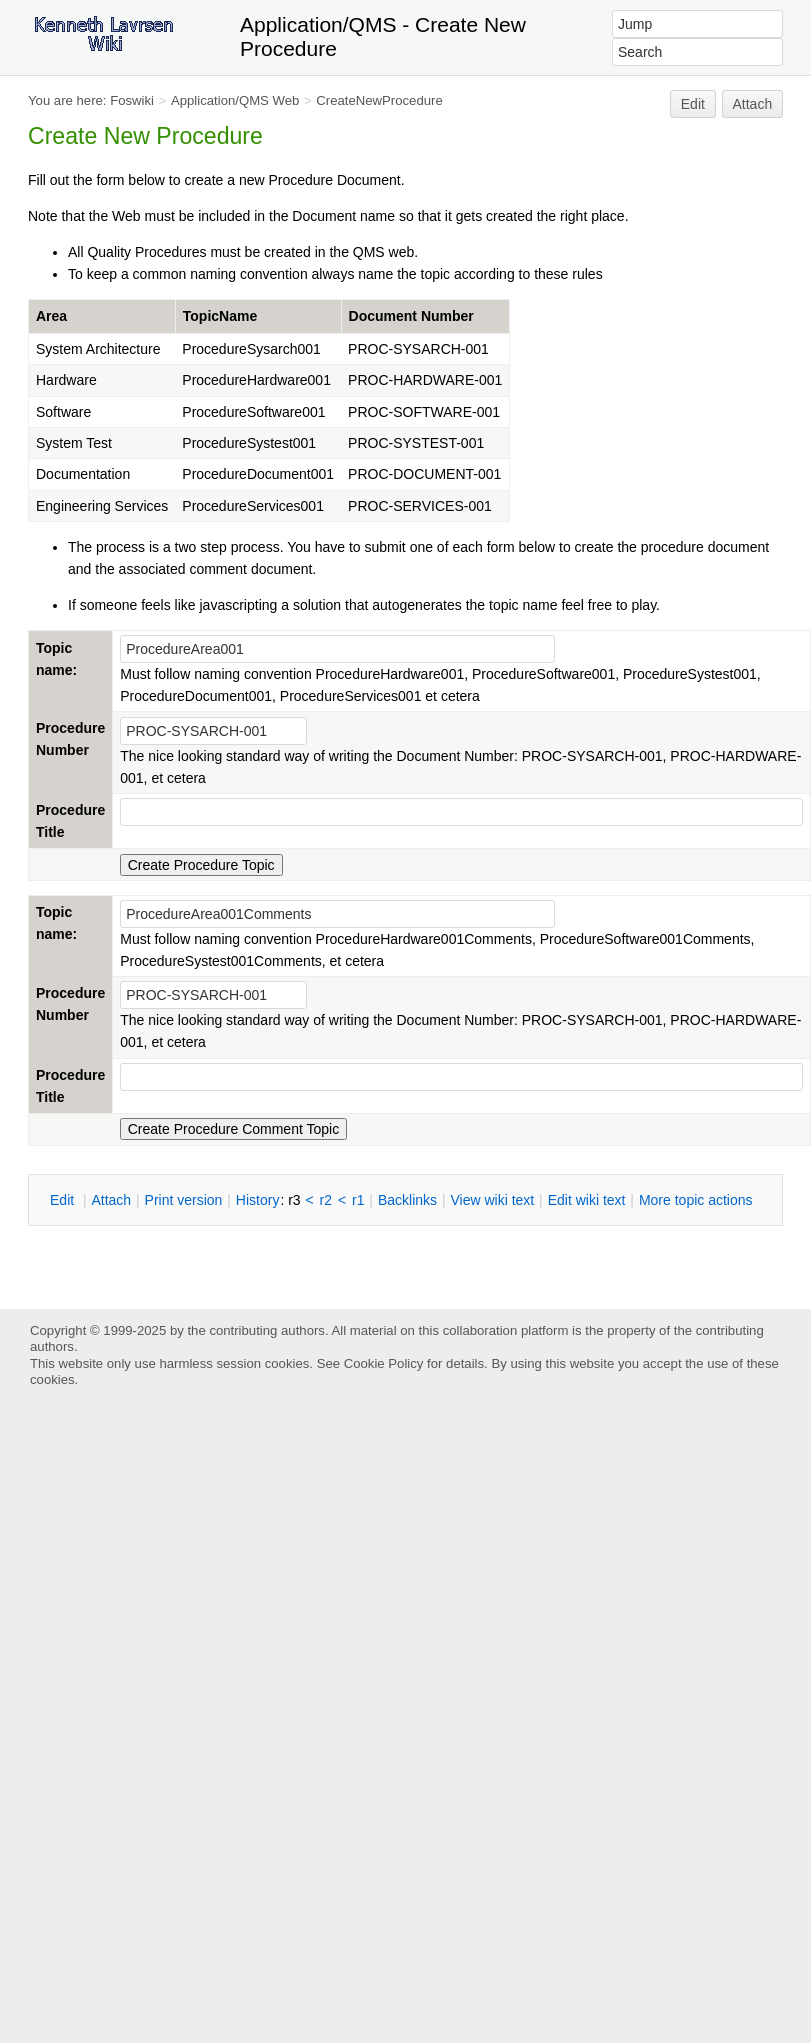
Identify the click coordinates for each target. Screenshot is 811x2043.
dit (64, 1200)
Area (51, 316)
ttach (111, 1200)
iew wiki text (492, 1200)
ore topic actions (696, 1200)
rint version (184, 1200)
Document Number (411, 316)
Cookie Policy (384, 1363)
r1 (358, 1200)
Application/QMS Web (235, 100)
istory (258, 1200)
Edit (693, 104)
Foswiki (132, 100)
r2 (326, 1200)
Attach (753, 104)
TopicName (220, 316)
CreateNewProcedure (379, 100)
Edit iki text (587, 1200)
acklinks (407, 1200)
